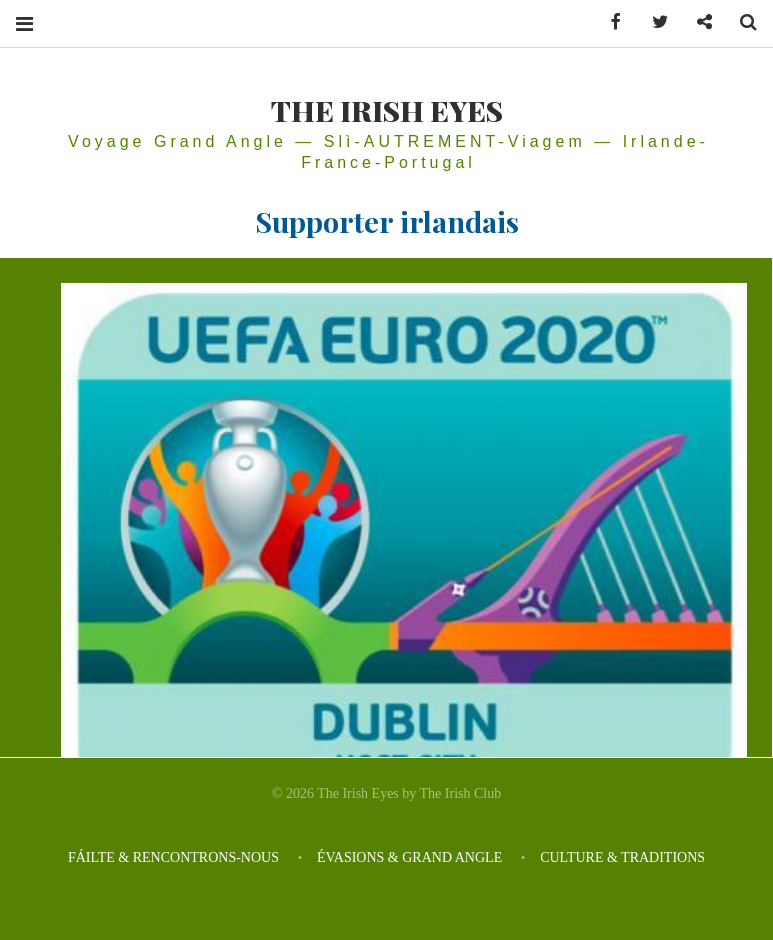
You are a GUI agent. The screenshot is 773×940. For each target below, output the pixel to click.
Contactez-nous (697, 22)
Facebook (609, 22)
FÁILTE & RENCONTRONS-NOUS (173, 857)
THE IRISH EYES (387, 110)
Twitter (653, 22)
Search (741, 22)
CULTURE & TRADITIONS (622, 857)
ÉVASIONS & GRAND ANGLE (409, 857)
